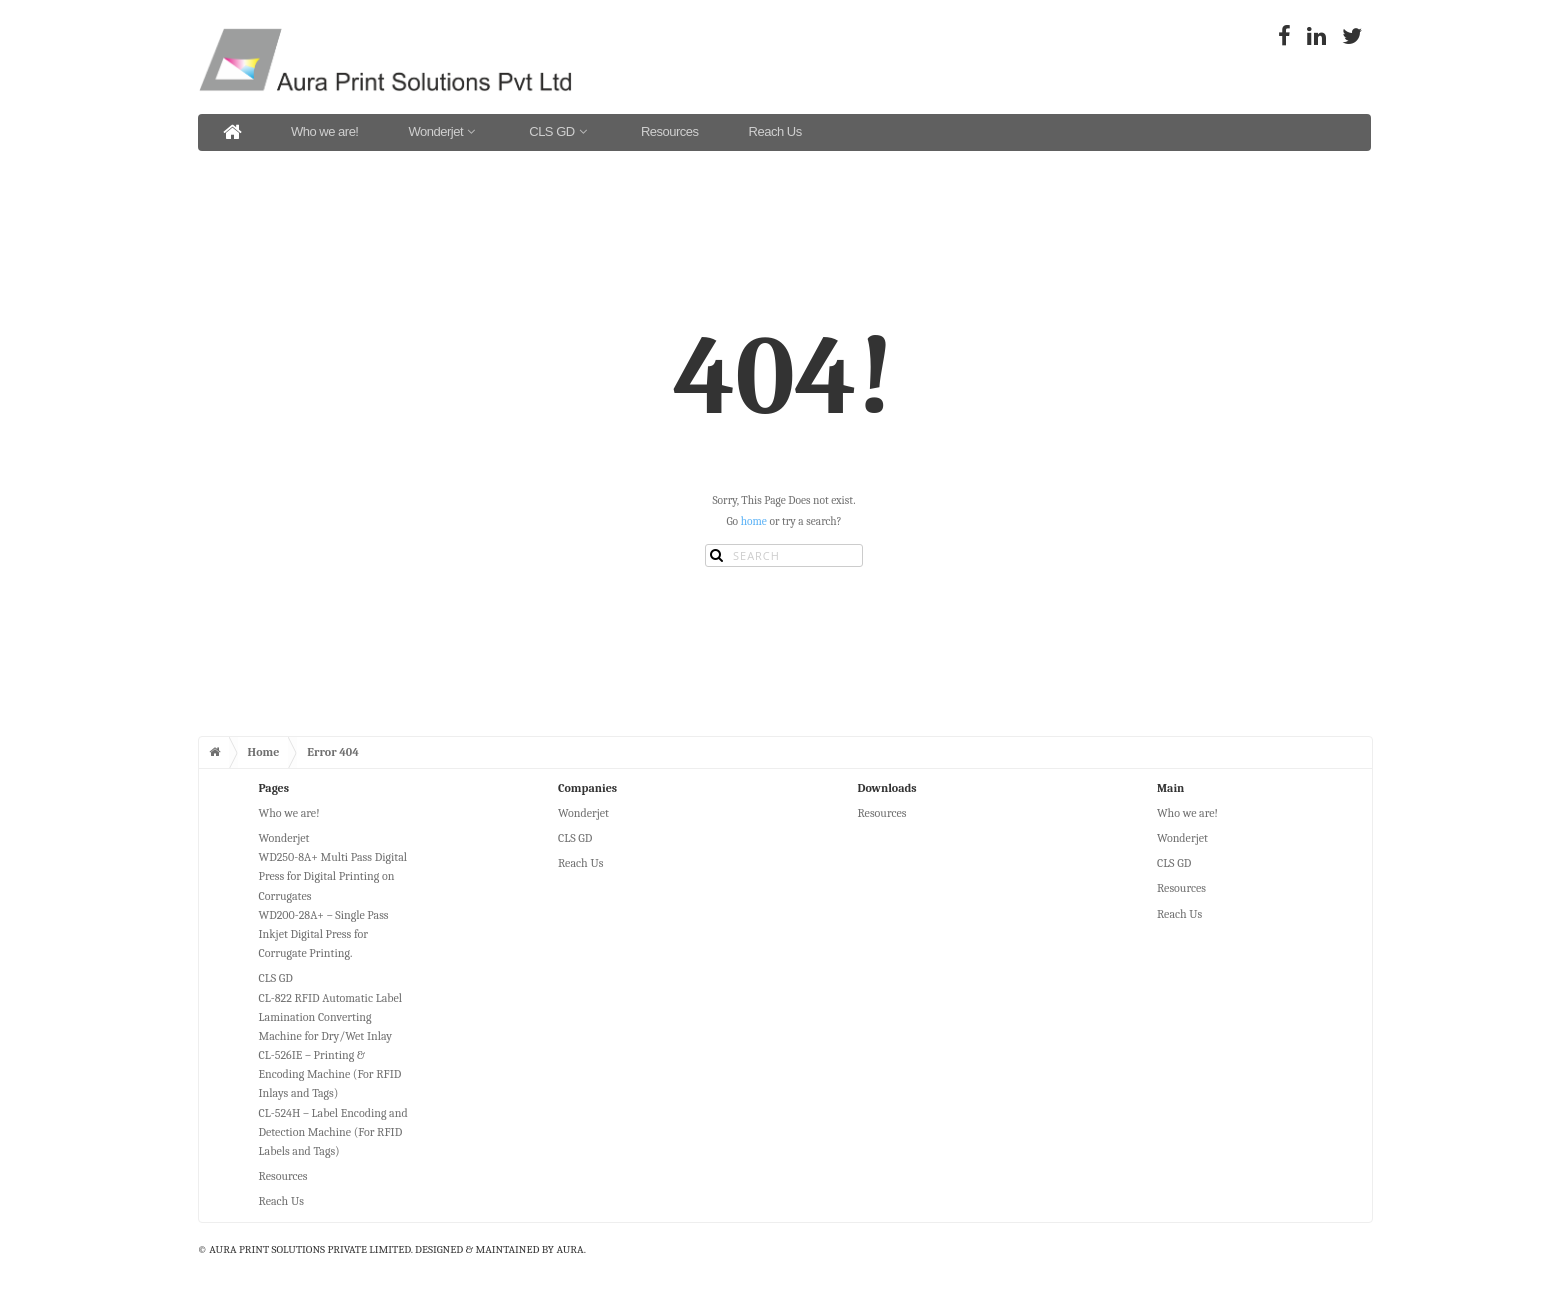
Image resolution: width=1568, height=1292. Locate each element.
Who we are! (324, 131)
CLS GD (560, 131)
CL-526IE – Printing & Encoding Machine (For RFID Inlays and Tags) (330, 1074)
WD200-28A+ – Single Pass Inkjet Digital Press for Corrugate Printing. (324, 934)
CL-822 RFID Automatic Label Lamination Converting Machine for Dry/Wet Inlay (331, 1017)
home (754, 521)
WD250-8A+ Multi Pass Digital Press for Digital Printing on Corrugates (333, 876)
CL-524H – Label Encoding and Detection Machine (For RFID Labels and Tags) (333, 1132)
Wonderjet (443, 131)
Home (264, 752)
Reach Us (775, 131)
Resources (670, 131)
